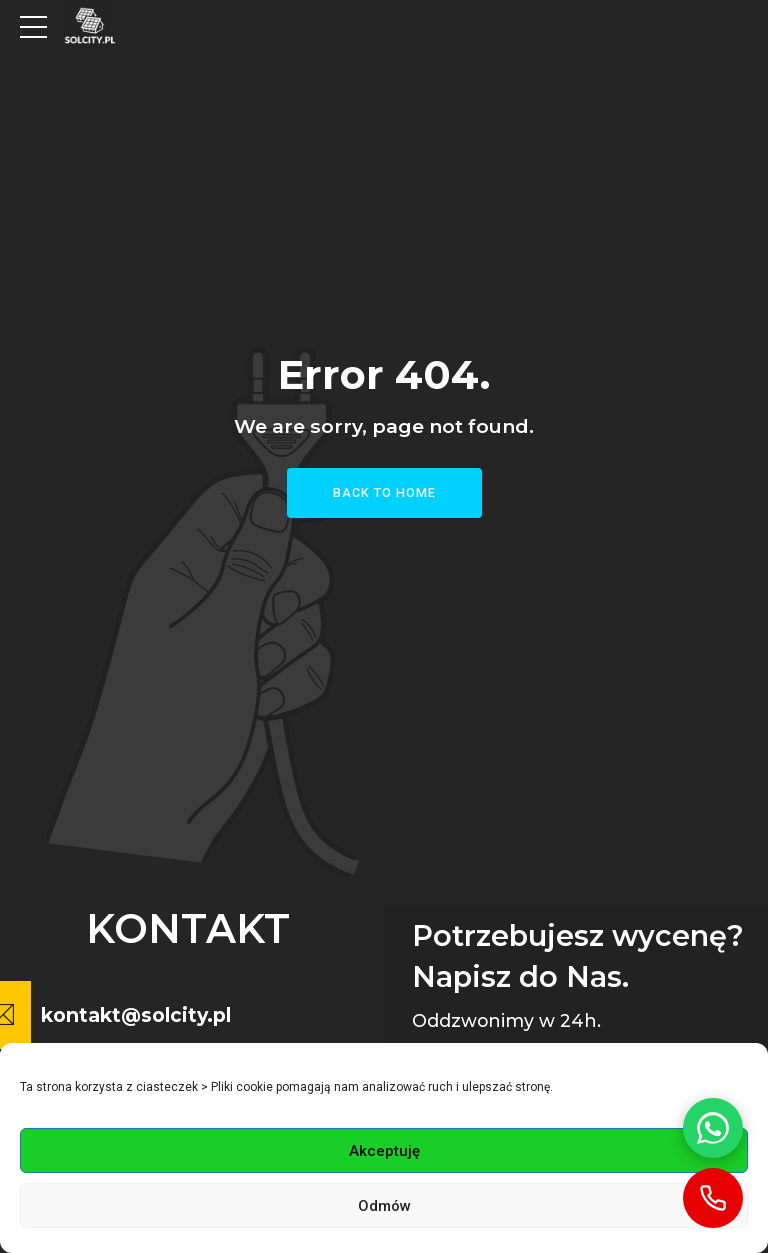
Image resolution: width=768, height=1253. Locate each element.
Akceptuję (384, 1151)
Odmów (384, 1206)
